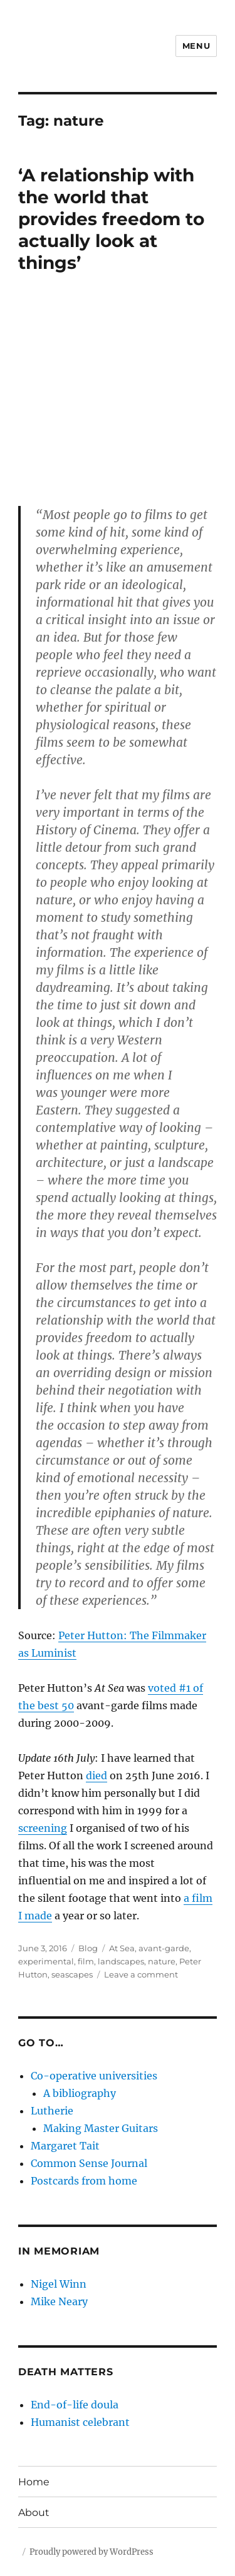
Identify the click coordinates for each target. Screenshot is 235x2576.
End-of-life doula (74, 2404)
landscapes (121, 1961)
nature (161, 1961)
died (96, 1775)
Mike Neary (59, 2301)
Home (34, 2482)
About (34, 2512)
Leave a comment (141, 1974)
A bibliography (79, 2093)
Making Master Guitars (100, 2128)
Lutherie (52, 2110)
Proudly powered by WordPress (91, 2552)
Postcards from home (84, 2180)
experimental (46, 1961)
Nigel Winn (58, 2284)
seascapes (72, 1974)
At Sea (122, 1948)
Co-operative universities (94, 2075)
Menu (196, 46)
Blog (88, 1948)
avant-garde (163, 1948)
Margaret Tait (65, 2145)
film (86, 1961)
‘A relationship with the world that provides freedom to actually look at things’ (111, 218)
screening (42, 1828)
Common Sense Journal (89, 2163)
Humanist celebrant (80, 2422)
